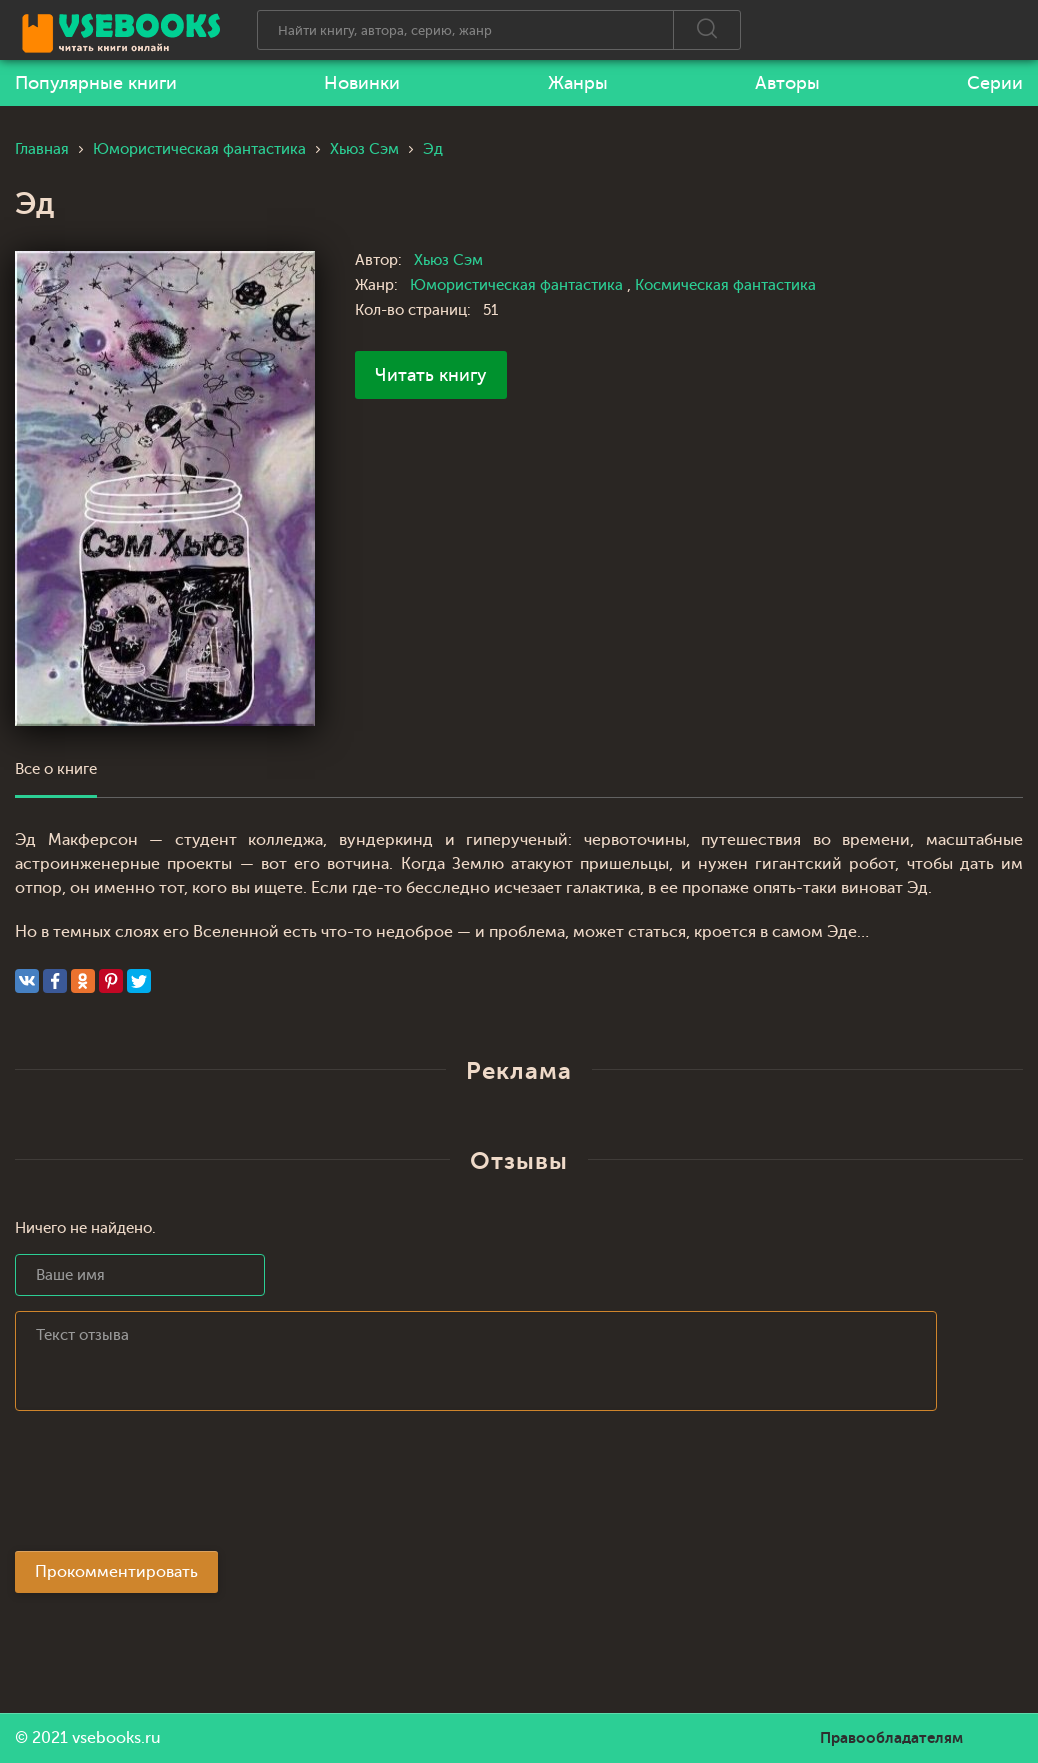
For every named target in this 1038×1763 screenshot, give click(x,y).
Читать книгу (431, 375)
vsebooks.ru (116, 1738)
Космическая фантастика (725, 285)
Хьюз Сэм (448, 260)
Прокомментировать (116, 1572)
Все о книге (56, 769)
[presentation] (167, 1487)
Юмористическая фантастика (518, 285)
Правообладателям (891, 1738)
